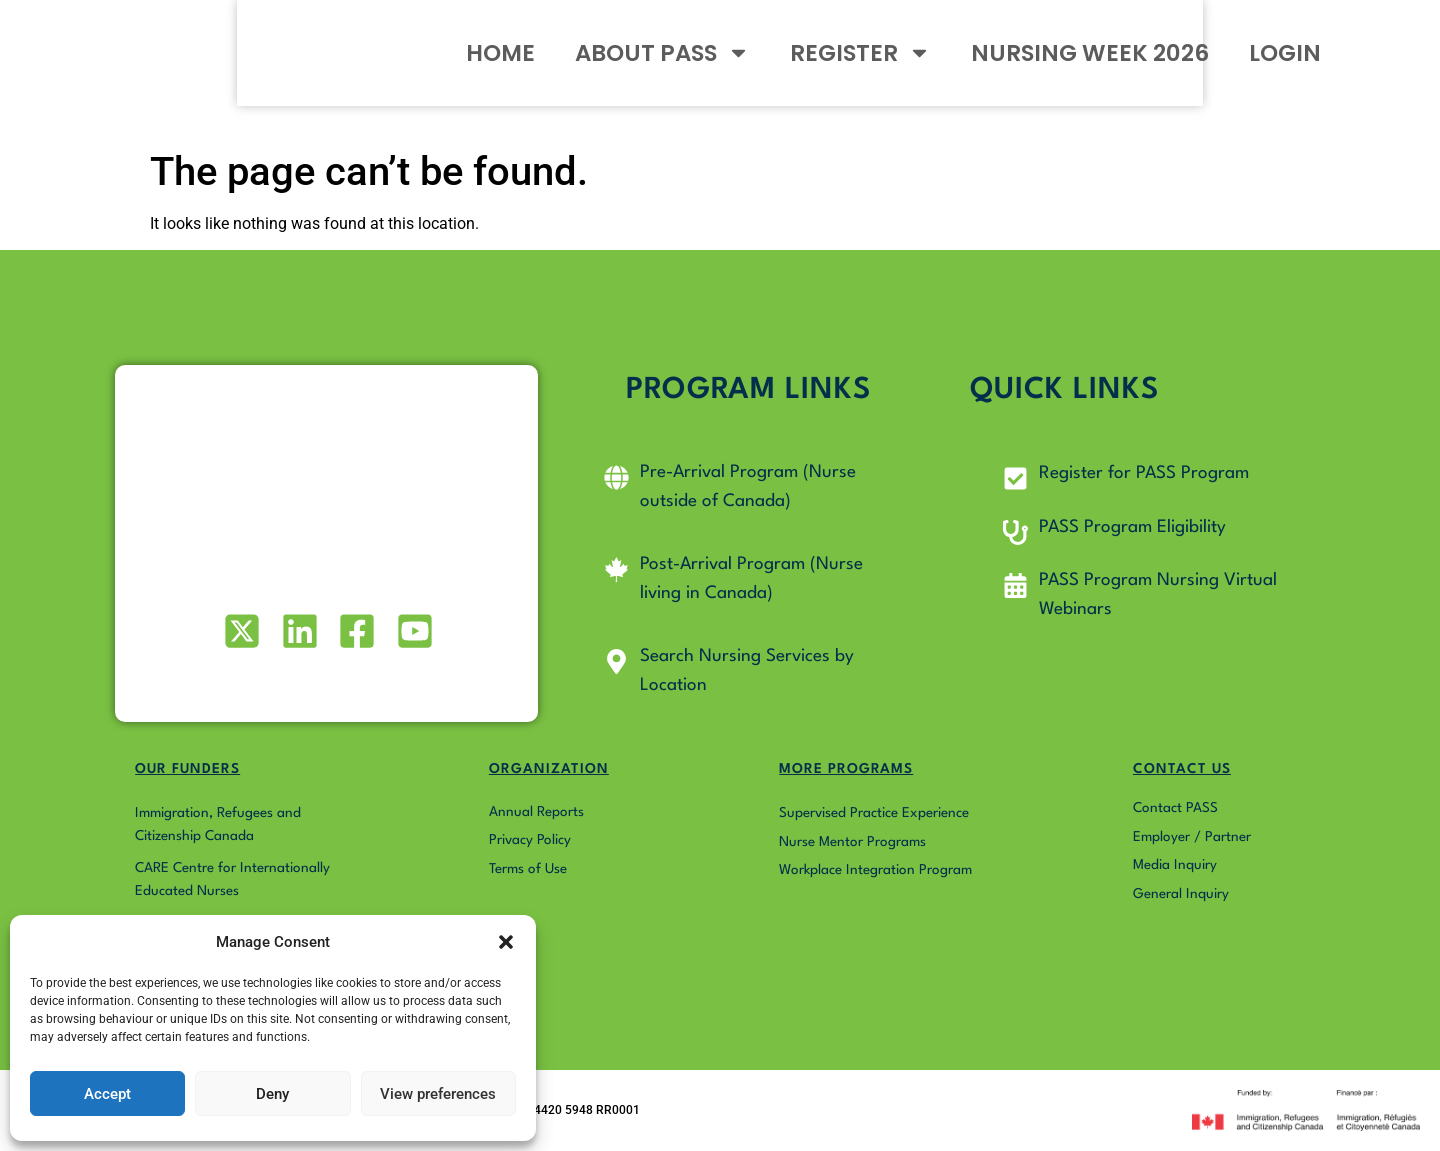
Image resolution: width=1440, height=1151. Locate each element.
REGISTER (932, 69)
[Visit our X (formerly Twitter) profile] (240, 631)
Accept (107, 1094)
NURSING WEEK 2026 (1162, 70)
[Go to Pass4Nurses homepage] (151, 70)
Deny (272, 1094)
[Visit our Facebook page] (355, 631)
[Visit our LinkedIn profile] (297, 631)
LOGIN (1357, 70)
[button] (506, 931)
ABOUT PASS (734, 69)
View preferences (438, 1094)
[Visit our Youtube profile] (412, 631)
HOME (572, 70)
